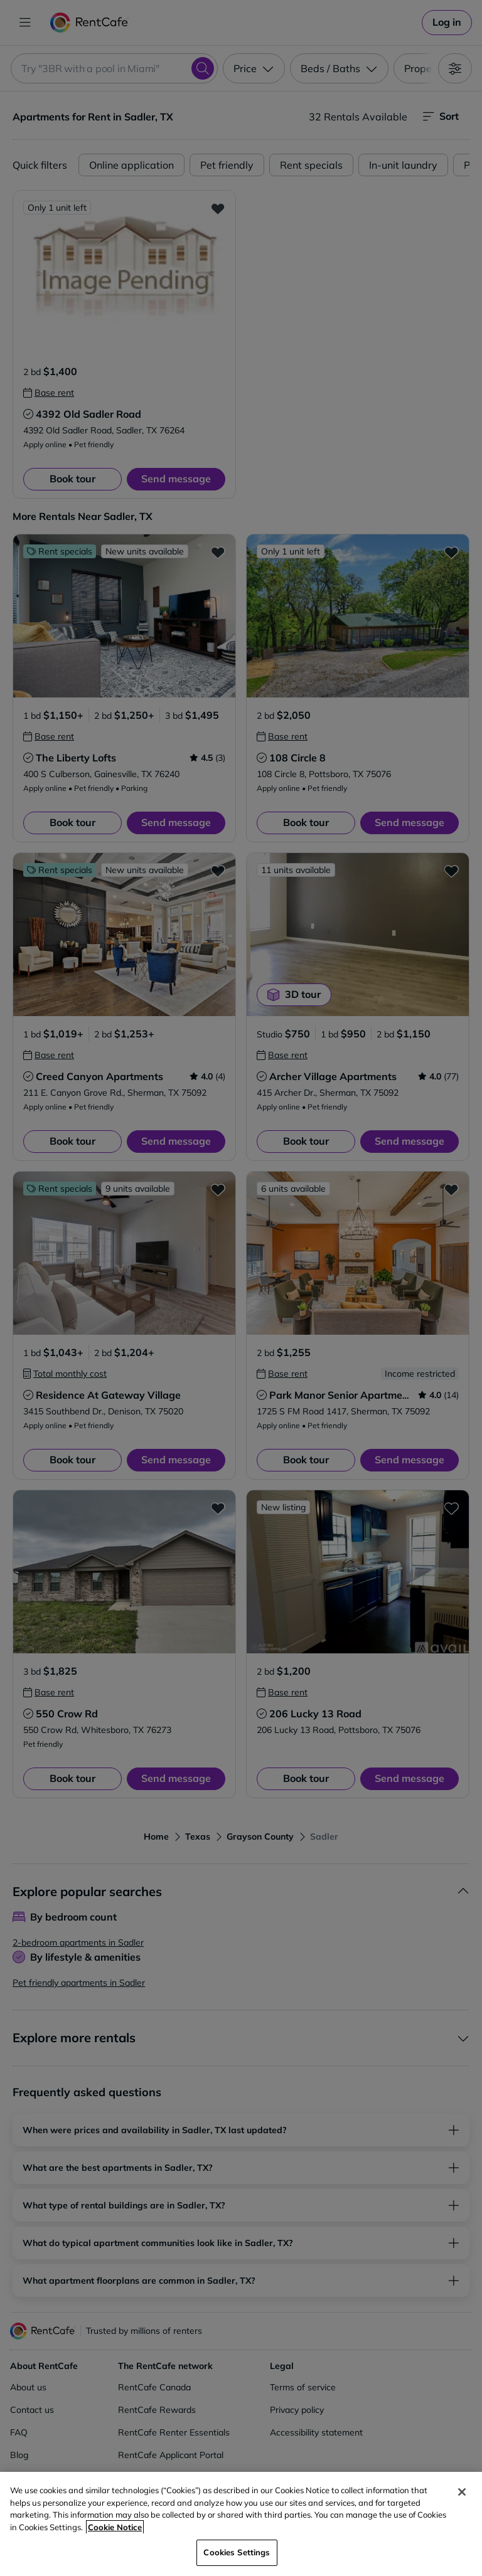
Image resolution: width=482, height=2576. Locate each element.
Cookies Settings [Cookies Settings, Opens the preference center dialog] (236, 2552)
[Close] (462, 2492)
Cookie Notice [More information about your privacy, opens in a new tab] (115, 2527)
